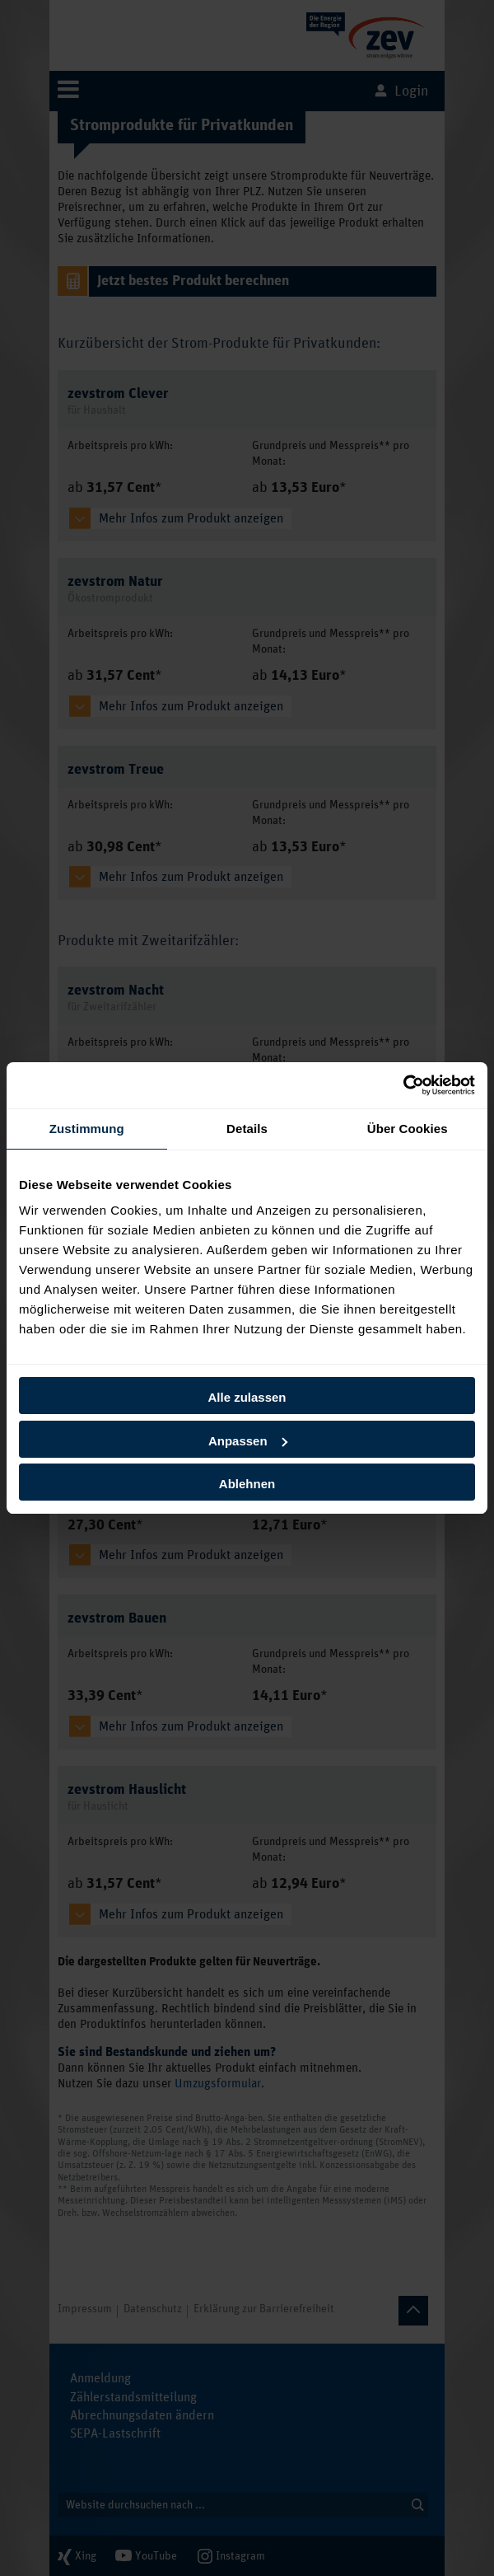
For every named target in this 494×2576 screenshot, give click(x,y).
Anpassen (247, 1441)
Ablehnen (247, 1484)
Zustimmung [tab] (86, 1129)
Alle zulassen (246, 1397)
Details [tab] (247, 1129)
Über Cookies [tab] (407, 1129)
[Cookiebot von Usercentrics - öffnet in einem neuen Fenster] (403, 1085)
